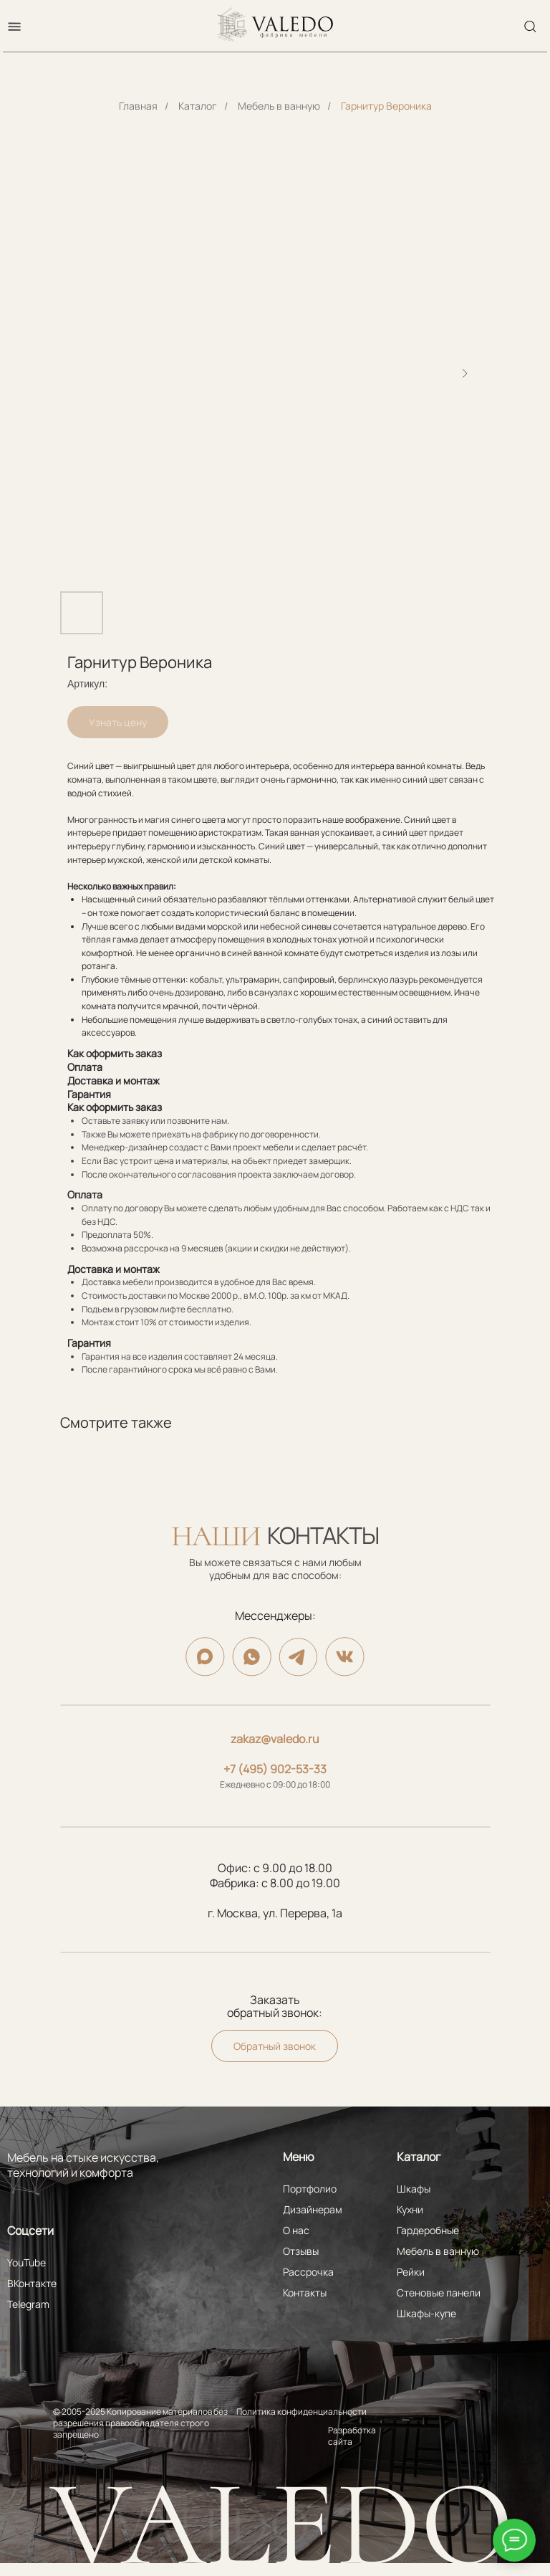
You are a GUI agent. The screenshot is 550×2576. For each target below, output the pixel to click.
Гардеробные (428, 2230)
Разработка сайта (352, 2436)
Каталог (197, 106)
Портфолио (310, 2188)
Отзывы (301, 2251)
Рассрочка (308, 2272)
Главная (138, 106)
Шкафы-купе (426, 2313)
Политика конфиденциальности (301, 2411)
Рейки (411, 2272)
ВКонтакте (32, 2283)
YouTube (26, 2262)
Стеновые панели (439, 2292)
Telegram (28, 2304)
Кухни (410, 2209)
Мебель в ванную (279, 106)
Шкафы (413, 2188)
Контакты (305, 2292)
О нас (296, 2230)
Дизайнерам (312, 2209)
